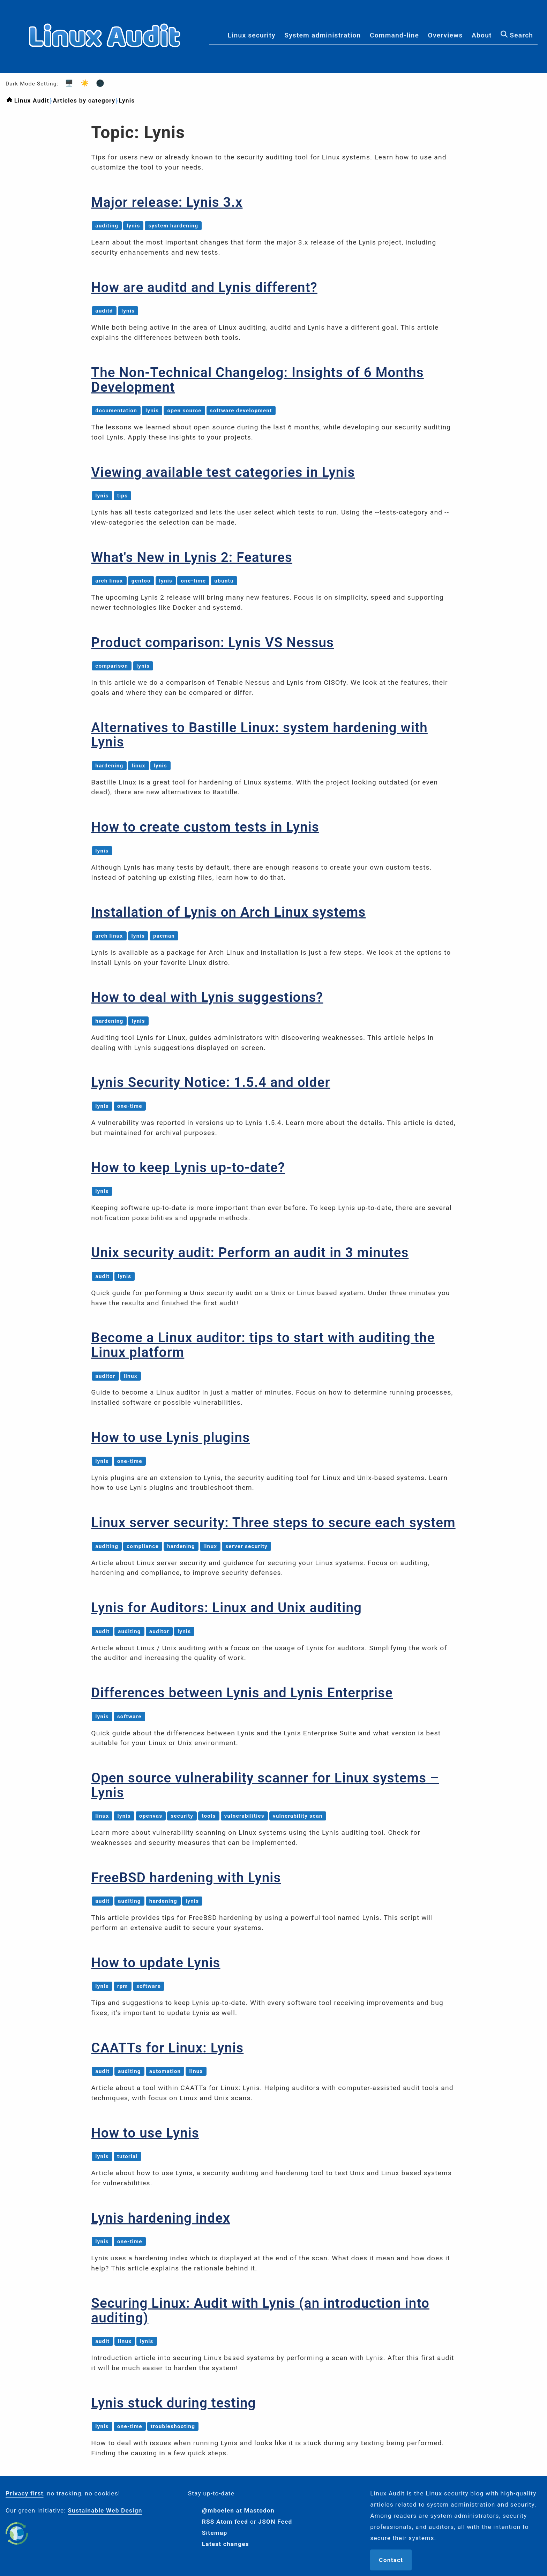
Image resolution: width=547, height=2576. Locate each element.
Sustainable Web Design (105, 2510)
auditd (104, 311)
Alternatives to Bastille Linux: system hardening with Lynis (259, 735)
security (182, 1816)
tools (209, 1816)
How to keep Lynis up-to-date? (188, 1167)
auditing (106, 226)
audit (102, 1276)
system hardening (173, 226)
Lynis (127, 100)
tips (122, 496)
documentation (116, 410)
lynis (133, 226)
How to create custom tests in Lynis (205, 827)
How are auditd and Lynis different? (204, 287)
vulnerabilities (244, 1816)
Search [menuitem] (517, 35)
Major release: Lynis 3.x (166, 202)
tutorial (127, 2156)
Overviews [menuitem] (445, 36)
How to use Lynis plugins (170, 1437)
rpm (122, 1986)
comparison (111, 666)
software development (241, 410)
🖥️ (67, 83)
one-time (193, 581)
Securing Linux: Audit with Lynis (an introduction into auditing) (260, 2310)
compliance (143, 1546)
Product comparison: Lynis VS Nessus (212, 642)
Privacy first (25, 2493)
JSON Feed (275, 2521)
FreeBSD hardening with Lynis (186, 1877)
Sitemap (214, 2532)
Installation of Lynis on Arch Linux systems (228, 912)
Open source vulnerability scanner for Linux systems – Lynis (265, 1785)
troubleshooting (173, 2426)
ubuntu (223, 581)
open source (184, 410)
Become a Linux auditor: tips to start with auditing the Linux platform (263, 1345)
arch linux (109, 581)
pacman (164, 936)
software (129, 1716)
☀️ (82, 83)
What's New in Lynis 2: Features (191, 557)
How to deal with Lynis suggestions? (207, 997)
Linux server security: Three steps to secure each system (273, 1522)
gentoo (141, 581)
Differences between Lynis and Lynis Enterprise (242, 1692)
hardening (109, 766)
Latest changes (225, 2543)
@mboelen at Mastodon (238, 2510)
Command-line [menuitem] (394, 36)
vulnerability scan (298, 1816)
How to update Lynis (155, 1962)
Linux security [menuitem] (252, 36)
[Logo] (104, 67)
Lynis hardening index (160, 2218)
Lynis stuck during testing (173, 2403)
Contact (391, 2559)
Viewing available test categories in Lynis (223, 472)
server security (246, 1546)
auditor (105, 1376)
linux (138, 766)
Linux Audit (31, 100)
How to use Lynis (145, 2133)
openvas (150, 1816)
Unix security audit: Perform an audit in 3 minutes (250, 1252)
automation (165, 2071)
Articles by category (84, 100)
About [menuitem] (482, 36)
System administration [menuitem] (322, 36)
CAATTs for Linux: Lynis (167, 2048)
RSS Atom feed (225, 2521)
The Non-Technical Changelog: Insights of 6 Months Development (257, 380)
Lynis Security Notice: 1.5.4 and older (210, 1082)
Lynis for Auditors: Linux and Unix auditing (226, 1607)
